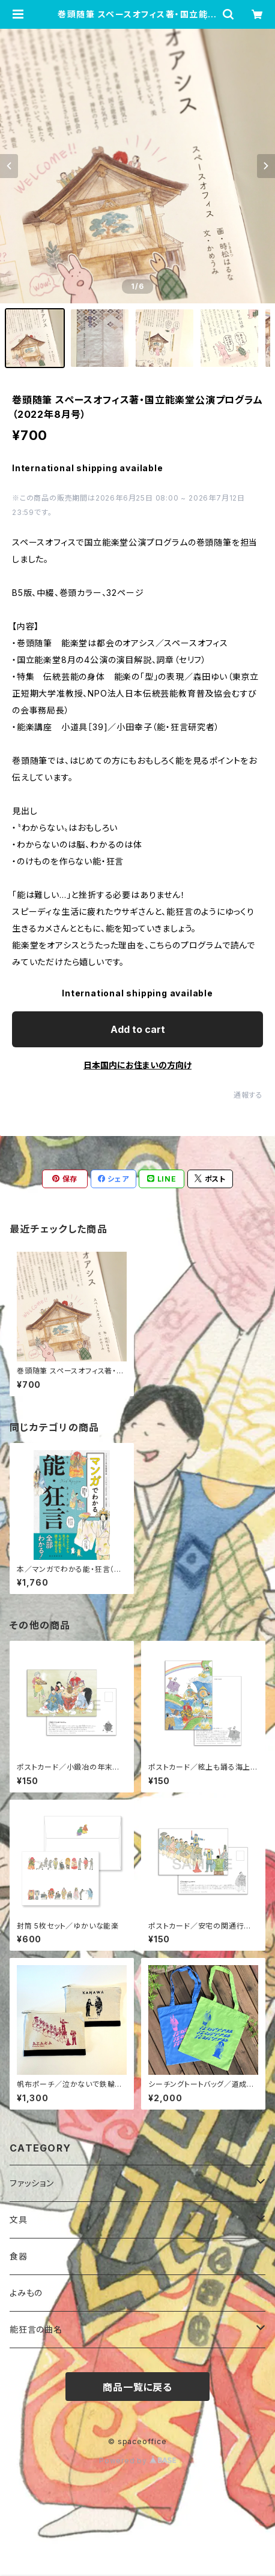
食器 (19, 2256)
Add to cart (137, 1029)
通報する (248, 1094)
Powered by (137, 2460)
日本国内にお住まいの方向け (137, 1065)
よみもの (26, 2293)
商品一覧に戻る (137, 2387)
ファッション (32, 2183)
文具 (19, 2220)
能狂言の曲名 (36, 2329)
